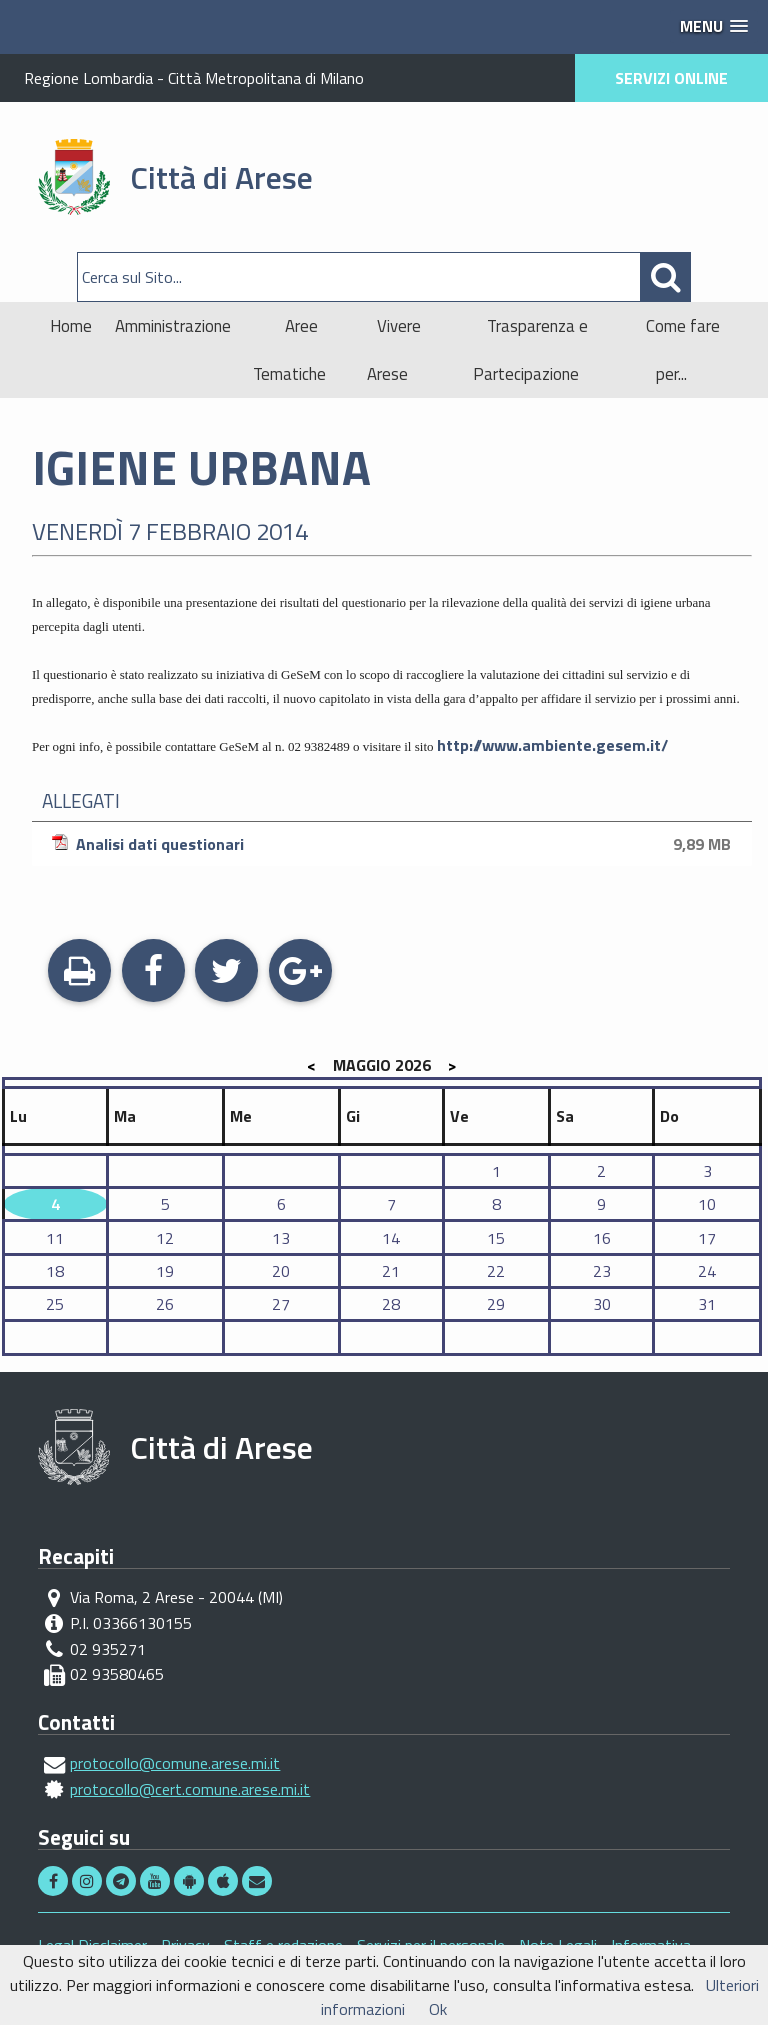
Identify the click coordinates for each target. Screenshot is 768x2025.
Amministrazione (173, 326)
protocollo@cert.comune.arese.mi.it (190, 1789)
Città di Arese (221, 177)
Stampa (79, 973)
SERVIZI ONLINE (671, 78)
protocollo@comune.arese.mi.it (175, 1763)
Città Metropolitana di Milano (266, 78)
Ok (438, 2009)
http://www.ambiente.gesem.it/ (552, 745)
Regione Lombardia (88, 78)
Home (71, 326)
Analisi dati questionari (394, 844)
